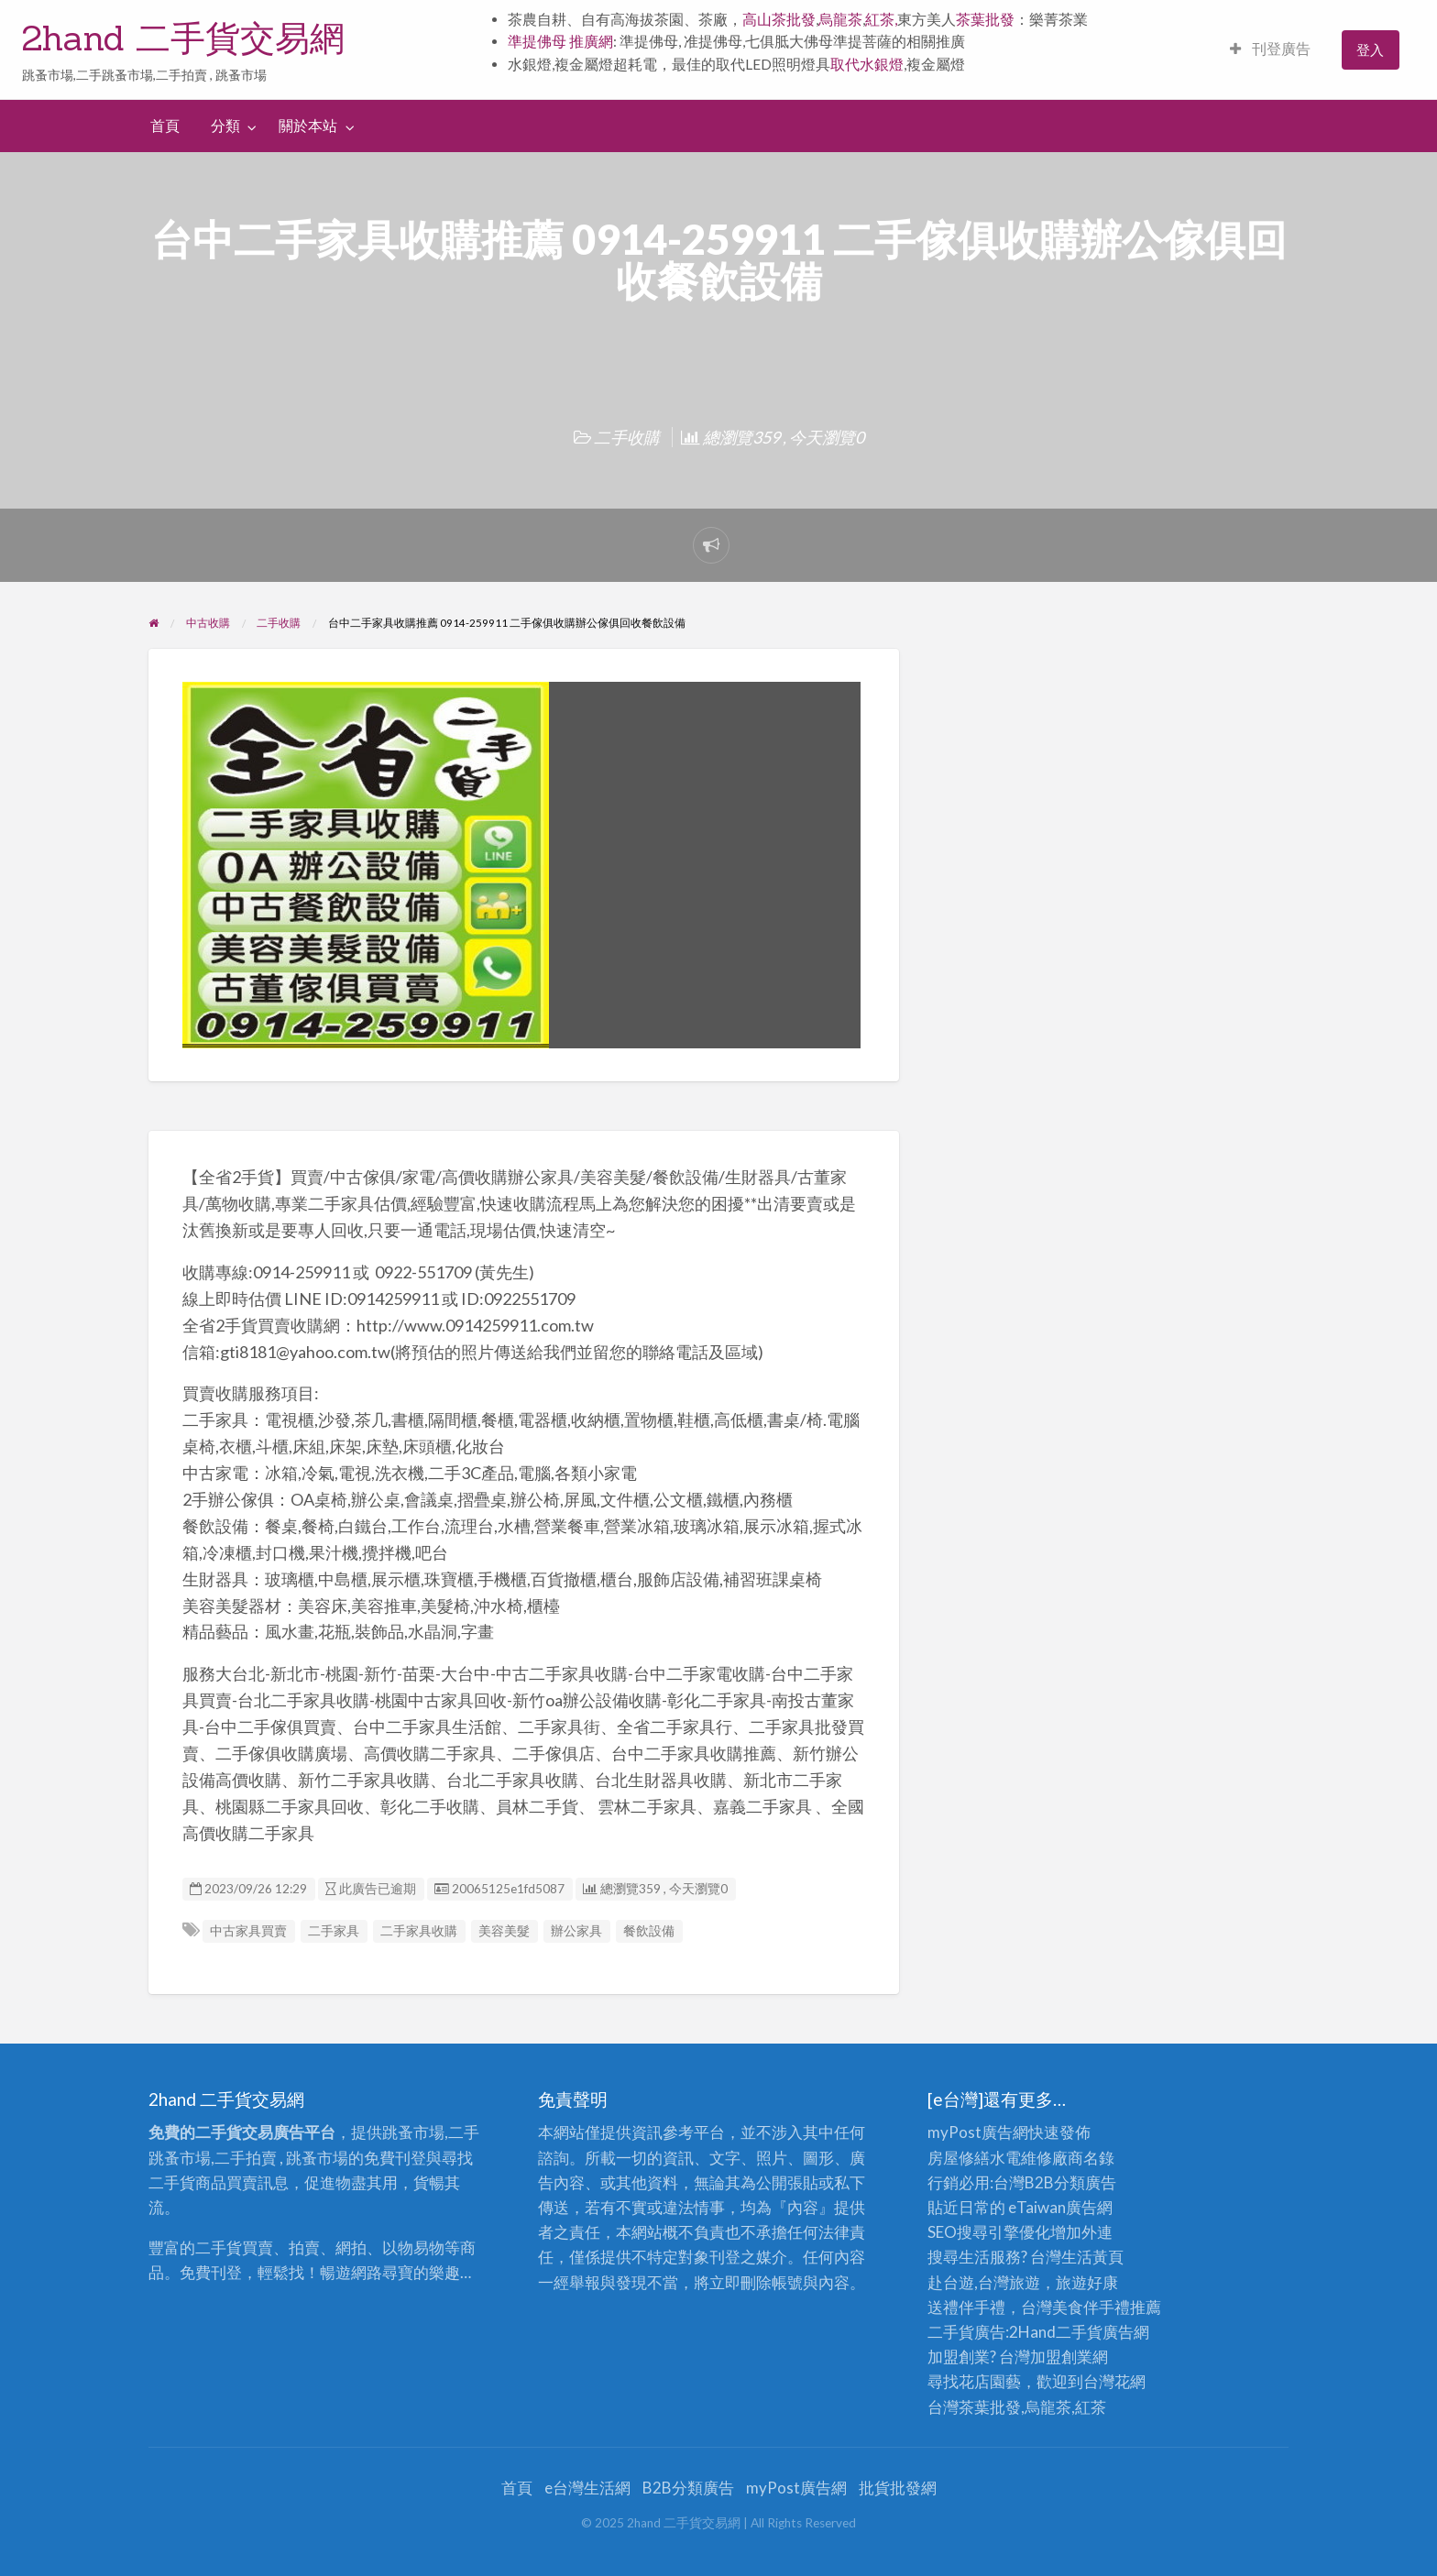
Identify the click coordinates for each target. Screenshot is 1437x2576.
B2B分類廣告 (688, 2487)
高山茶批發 (779, 19)
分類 (225, 125)
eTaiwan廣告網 (1060, 2207)
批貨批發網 (898, 2487)
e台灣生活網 (587, 2487)
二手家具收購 (418, 1931)
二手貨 (1079, 2331)
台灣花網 (1114, 2381)
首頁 (165, 125)
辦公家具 (576, 1931)
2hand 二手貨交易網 (183, 38)
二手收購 (627, 437)
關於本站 (308, 125)
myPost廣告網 (977, 2132)
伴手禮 (1106, 2307)
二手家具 (333, 1931)
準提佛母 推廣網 (560, 41)
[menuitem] (1270, 50)
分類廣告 (1085, 2182)
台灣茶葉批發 (974, 2407)
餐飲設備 (649, 1931)
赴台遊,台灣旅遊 (983, 2282)
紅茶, (881, 19)
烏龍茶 (840, 19)
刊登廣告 (1270, 48)
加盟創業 (1061, 2356)
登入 (1370, 49)
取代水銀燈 (867, 64)
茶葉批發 (985, 19)
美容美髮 (504, 1931)
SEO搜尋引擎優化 (988, 2232)
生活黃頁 (1092, 2256)
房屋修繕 (958, 2157)
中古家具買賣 (248, 1931)
